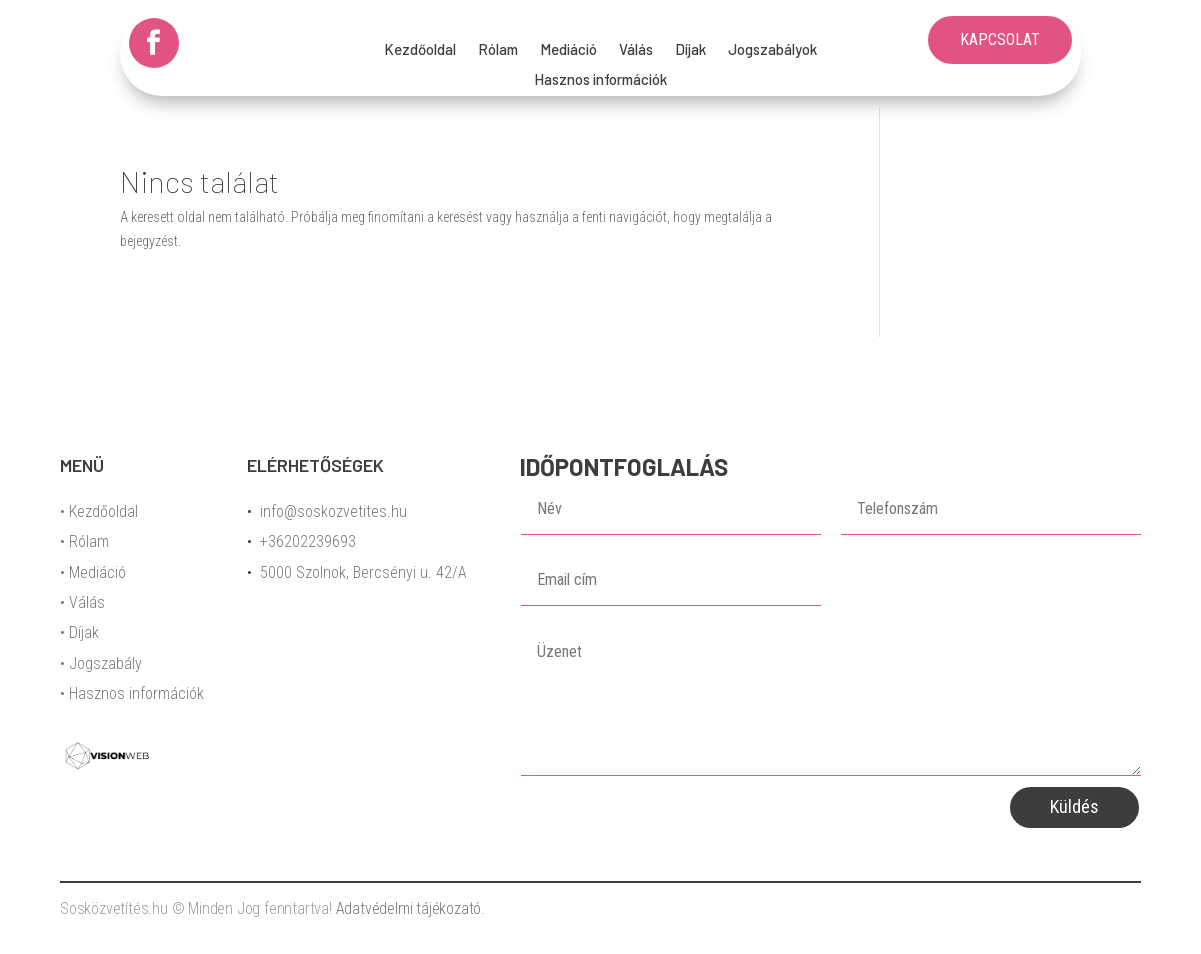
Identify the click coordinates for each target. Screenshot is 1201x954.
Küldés (1074, 806)
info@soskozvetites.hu (333, 511)
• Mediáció (93, 572)
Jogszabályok (772, 50)
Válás (636, 50)
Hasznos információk (600, 80)
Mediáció (568, 50)
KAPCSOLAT (1000, 39)
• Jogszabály (101, 663)
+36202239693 (308, 541)
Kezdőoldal (420, 50)
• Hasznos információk (132, 693)
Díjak (690, 50)
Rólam (498, 50)
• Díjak (79, 632)
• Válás (82, 602)
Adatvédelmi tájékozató (409, 908)
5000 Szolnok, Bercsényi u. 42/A (363, 572)
